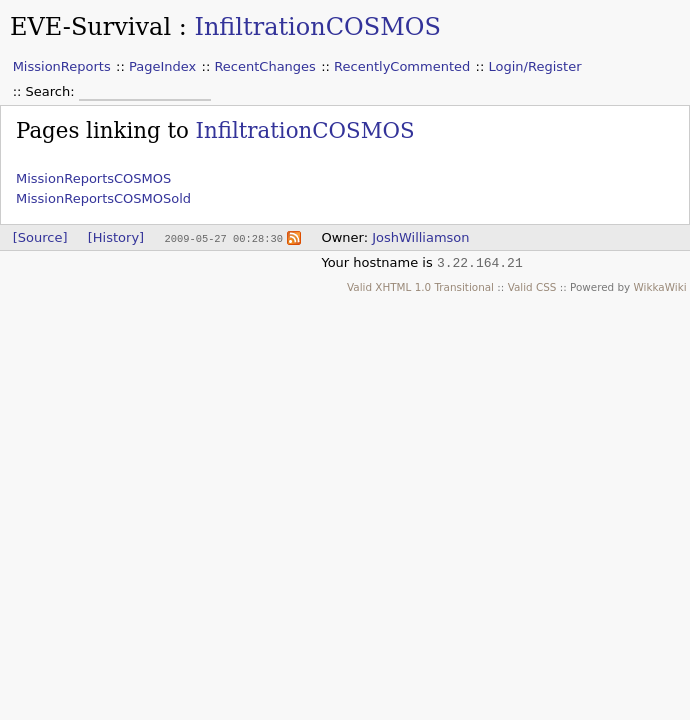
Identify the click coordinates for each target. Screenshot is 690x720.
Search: (52, 91)
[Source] (40, 237)
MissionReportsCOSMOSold (103, 198)
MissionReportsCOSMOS (93, 178)
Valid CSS (532, 287)
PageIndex (162, 66)
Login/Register (535, 66)
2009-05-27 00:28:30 (223, 238)
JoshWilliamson (420, 237)
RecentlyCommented (402, 66)
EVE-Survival (90, 27)
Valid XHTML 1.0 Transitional (420, 287)
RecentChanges (264, 66)
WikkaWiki (660, 287)
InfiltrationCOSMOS (317, 27)
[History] (116, 237)
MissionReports (62, 66)
